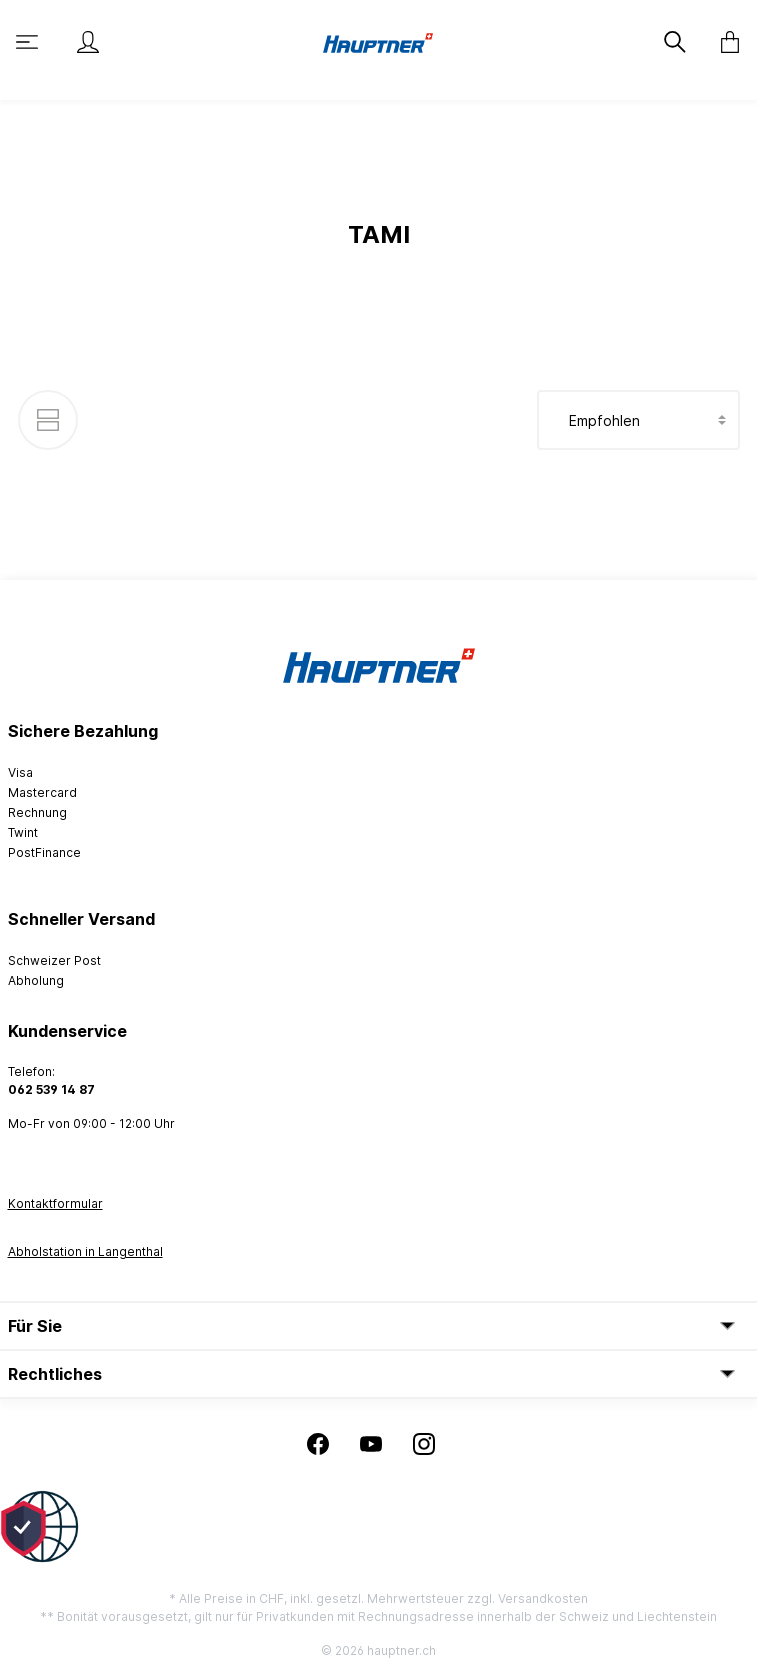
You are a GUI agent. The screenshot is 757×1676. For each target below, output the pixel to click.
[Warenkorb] (724, 42)
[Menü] (29, 42)
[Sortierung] (638, 420)
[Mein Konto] (88, 42)
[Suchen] (677, 42)
